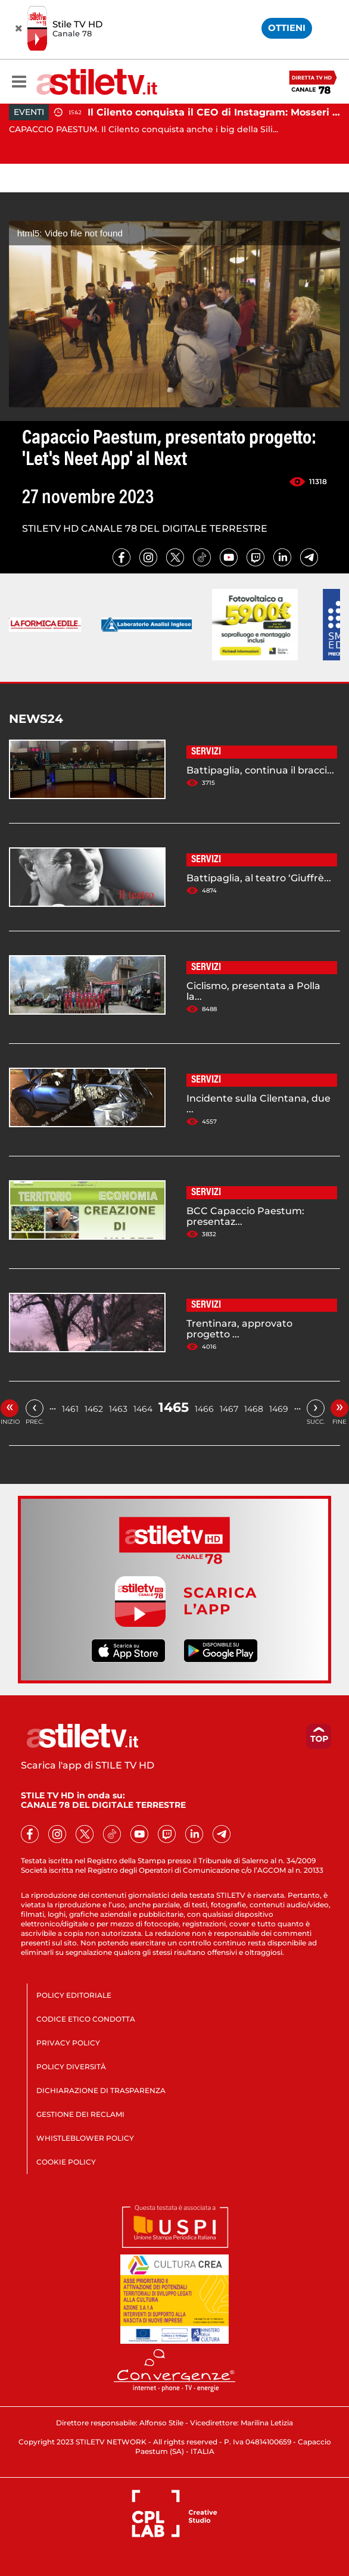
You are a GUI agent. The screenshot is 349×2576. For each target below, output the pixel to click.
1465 (173, 1407)
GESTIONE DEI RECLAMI (80, 2114)
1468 (253, 1409)
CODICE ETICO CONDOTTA (85, 2018)
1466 (204, 1409)
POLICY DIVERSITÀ (71, 2066)
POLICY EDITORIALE (73, 1995)
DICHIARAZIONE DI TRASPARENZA (101, 2090)
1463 (118, 1409)
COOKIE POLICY (66, 2161)
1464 (142, 1409)
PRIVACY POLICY (68, 2042)
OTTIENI (287, 27)
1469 (278, 1409)
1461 (70, 1409)
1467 (229, 1409)
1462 (94, 1409)
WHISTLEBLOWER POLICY (85, 2138)
